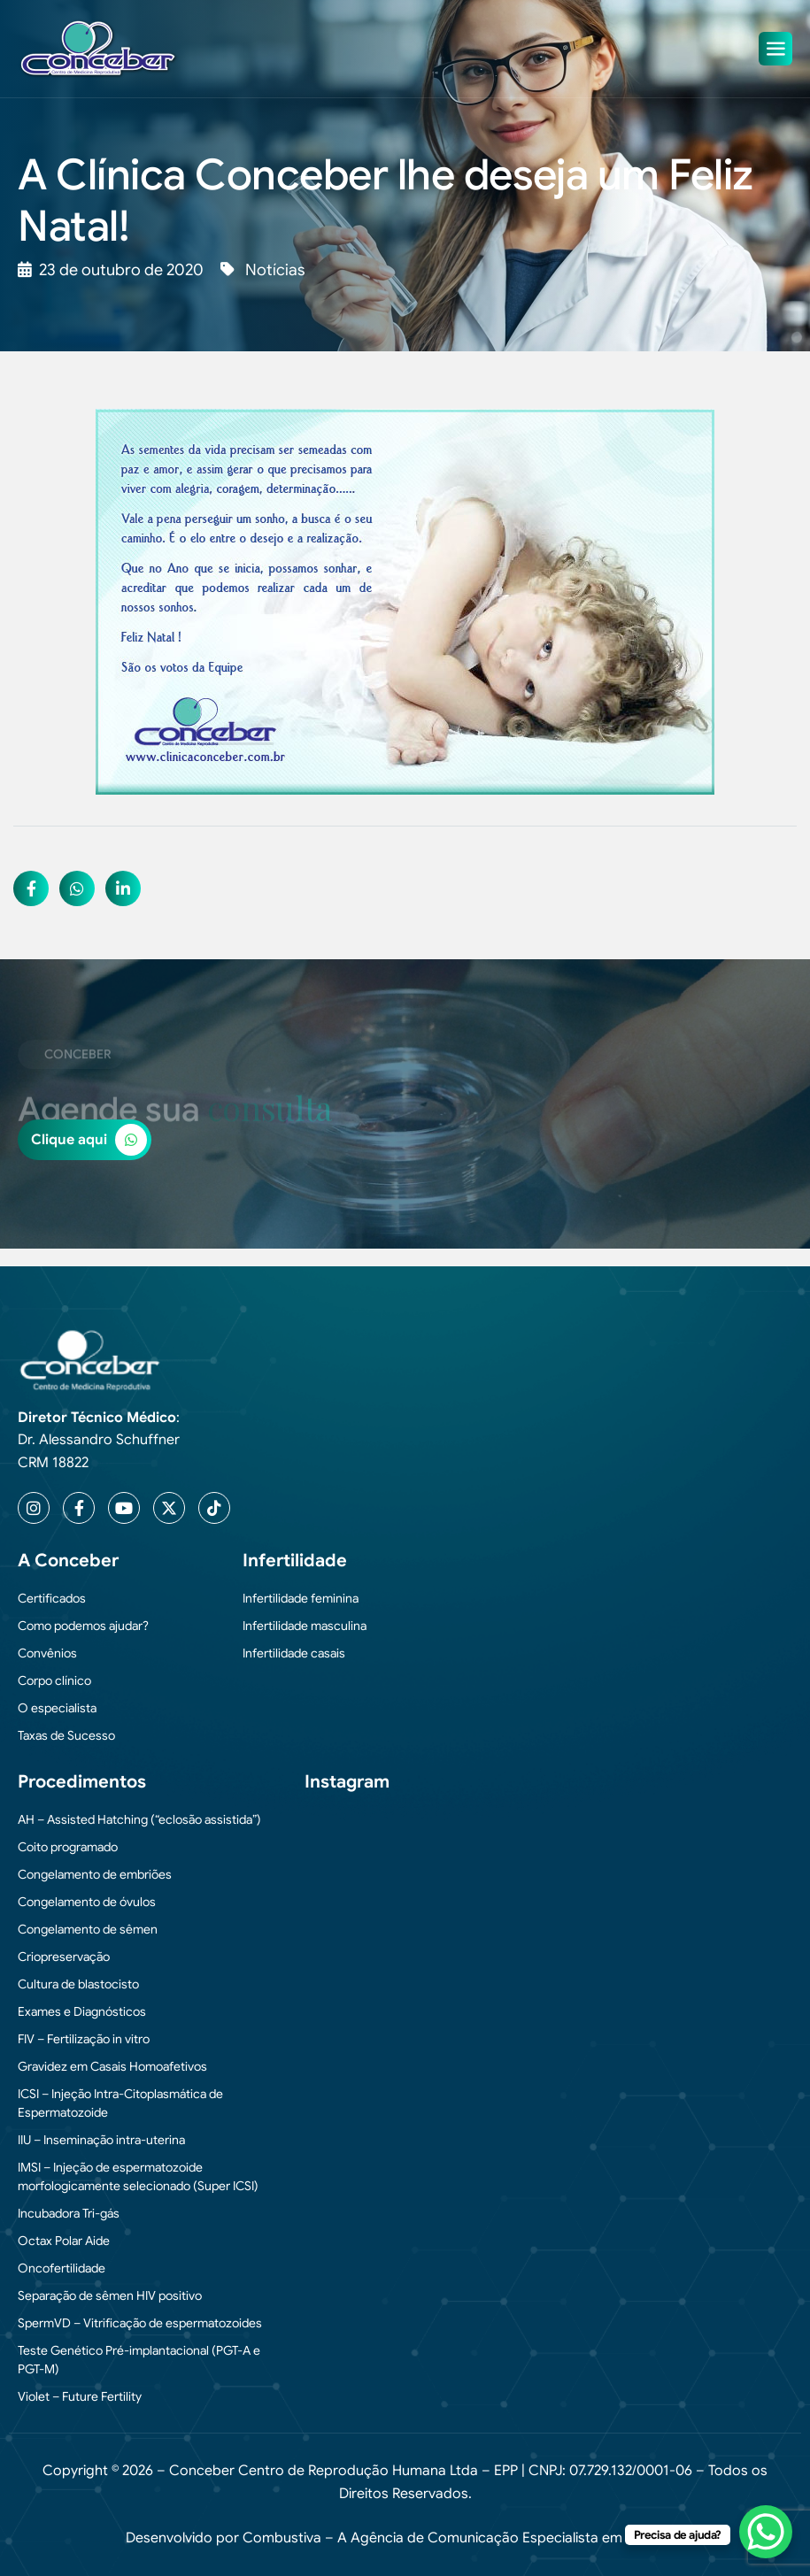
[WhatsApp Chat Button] (765, 2531)
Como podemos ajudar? (83, 1626)
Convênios (47, 1653)
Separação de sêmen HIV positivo (110, 2295)
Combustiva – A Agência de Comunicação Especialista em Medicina (463, 2538)
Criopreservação (64, 1957)
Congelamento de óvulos (87, 1902)
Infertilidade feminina (301, 1598)
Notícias (275, 270)
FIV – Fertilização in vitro (84, 2039)
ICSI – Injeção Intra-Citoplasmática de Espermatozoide (120, 2103)
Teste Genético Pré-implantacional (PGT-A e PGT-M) (139, 2359)
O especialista (57, 1708)
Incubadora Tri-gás (69, 2213)
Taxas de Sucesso (66, 1735)
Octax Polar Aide (64, 2241)
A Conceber (68, 1560)
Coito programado (68, 1847)
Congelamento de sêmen (88, 1929)
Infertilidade (295, 1560)
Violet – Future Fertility (80, 2396)
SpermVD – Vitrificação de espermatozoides (140, 2323)
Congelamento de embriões (95, 1874)
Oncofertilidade (61, 2268)
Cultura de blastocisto (78, 1984)
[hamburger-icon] (775, 48)
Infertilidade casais (294, 1653)
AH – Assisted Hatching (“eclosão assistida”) (139, 1819)
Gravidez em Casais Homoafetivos (112, 2066)
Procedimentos (82, 1782)
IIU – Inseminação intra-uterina (101, 2140)
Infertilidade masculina (304, 1626)
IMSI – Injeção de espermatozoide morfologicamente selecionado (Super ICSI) (138, 2176)
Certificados (52, 1598)
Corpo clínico (54, 1680)
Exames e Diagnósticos (82, 2011)
